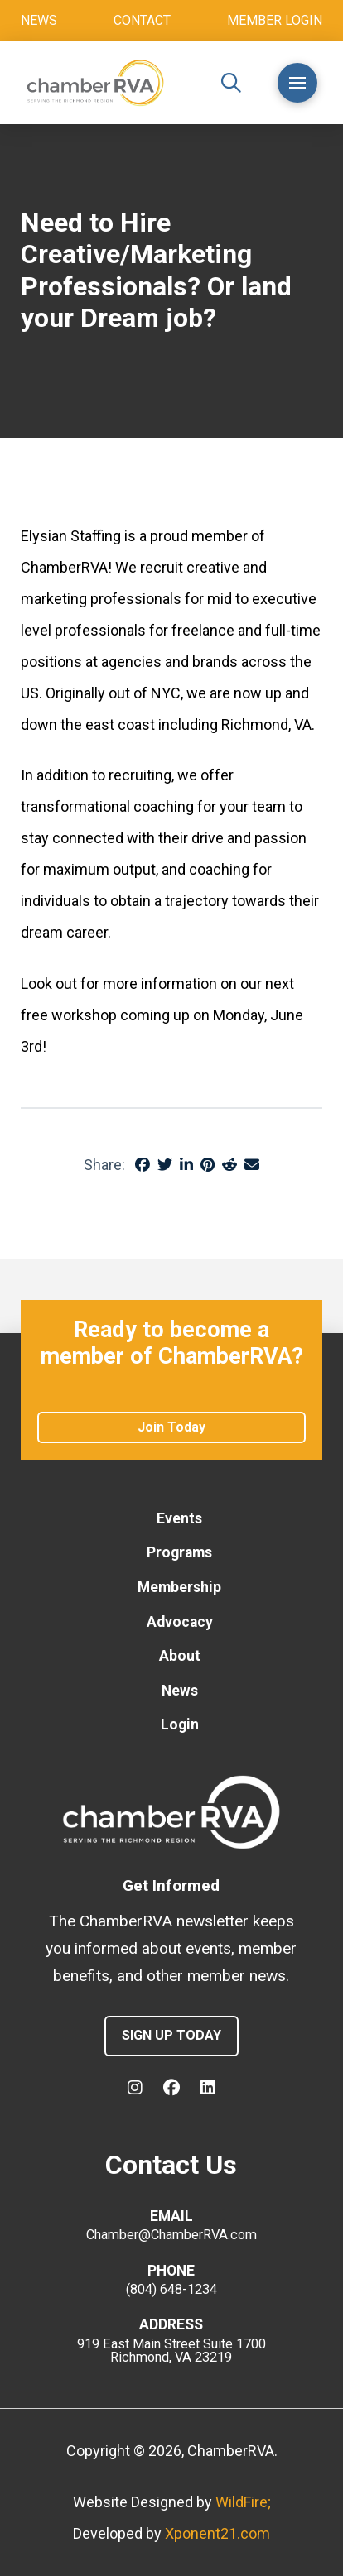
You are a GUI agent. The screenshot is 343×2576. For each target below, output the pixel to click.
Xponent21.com (217, 2533)
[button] (231, 83)
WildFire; (243, 2502)
